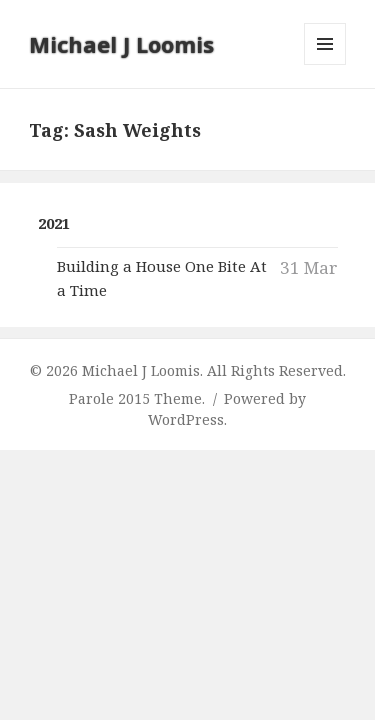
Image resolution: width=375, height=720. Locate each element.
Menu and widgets (325, 64)
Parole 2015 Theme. (139, 398)
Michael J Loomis (121, 44)
